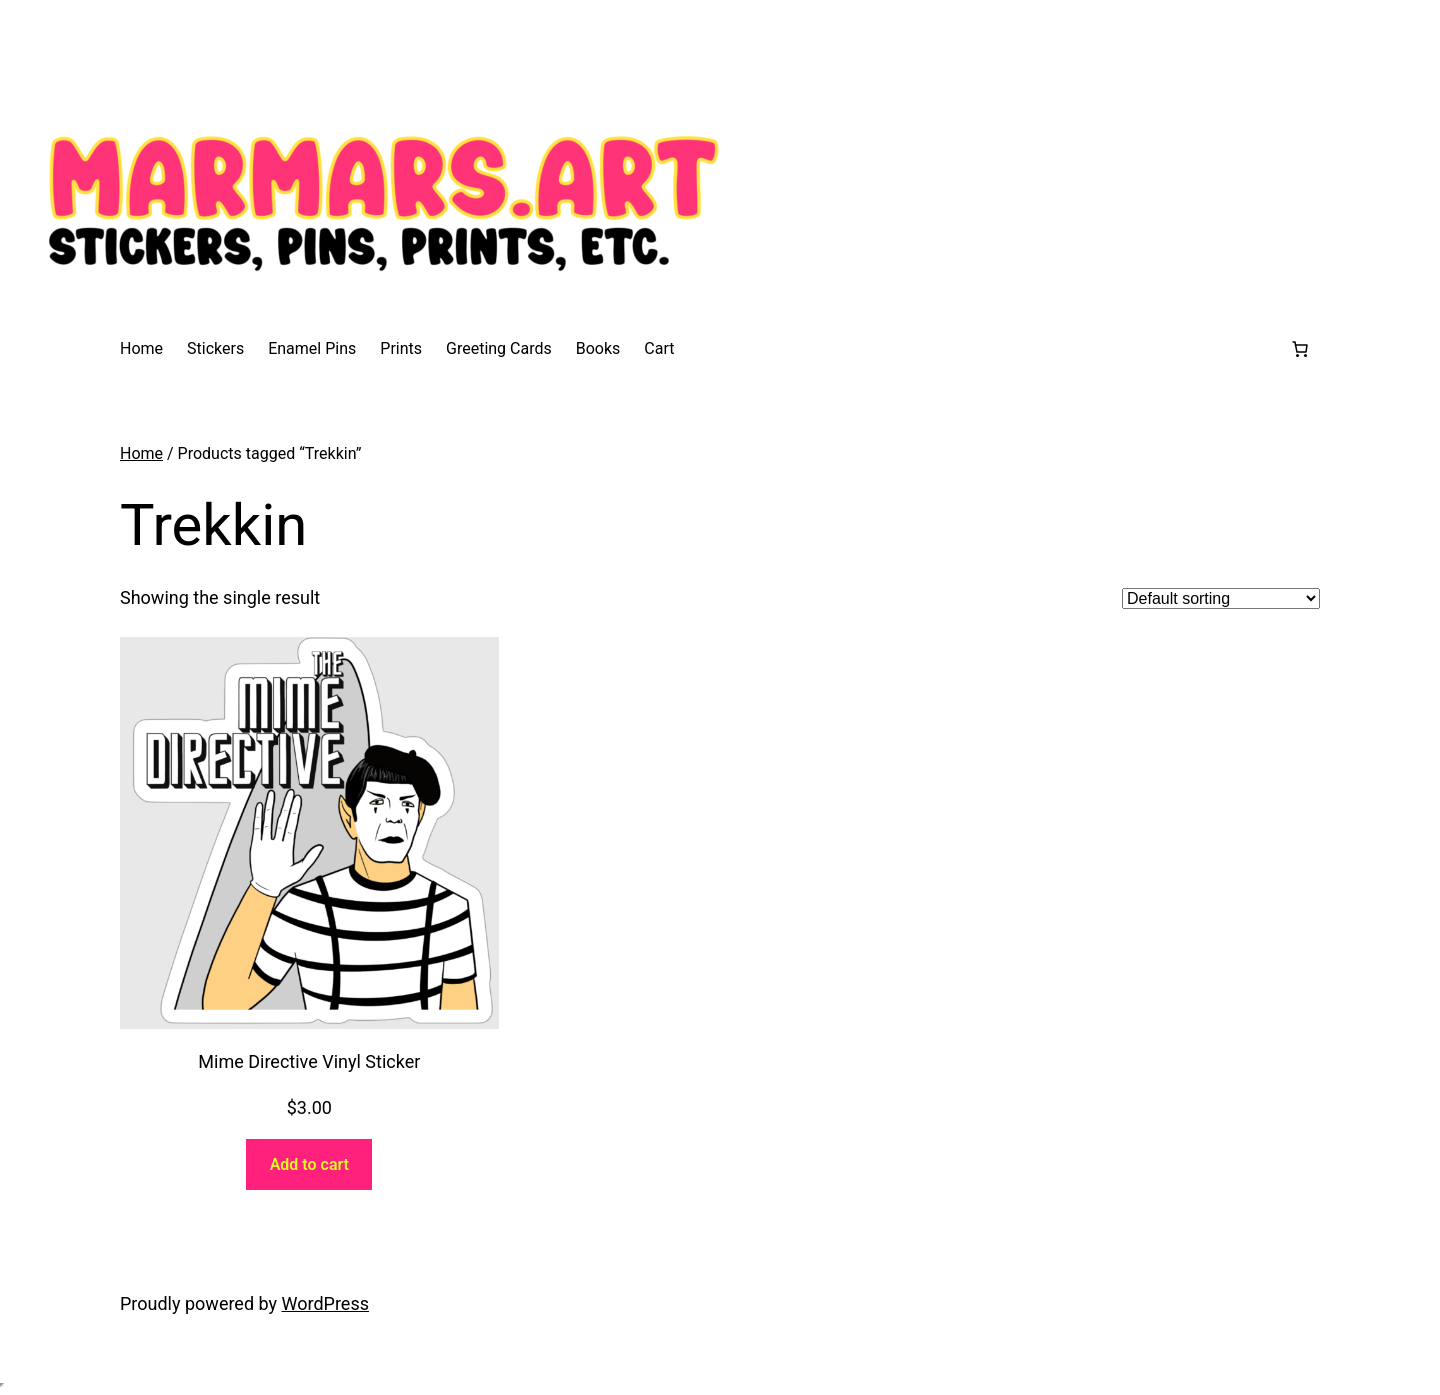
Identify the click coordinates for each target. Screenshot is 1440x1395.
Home (141, 453)
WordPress (325, 1303)
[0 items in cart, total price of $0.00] (1300, 349)
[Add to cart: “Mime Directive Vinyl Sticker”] (309, 1164)
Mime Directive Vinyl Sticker (309, 1061)
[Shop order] (1221, 598)
